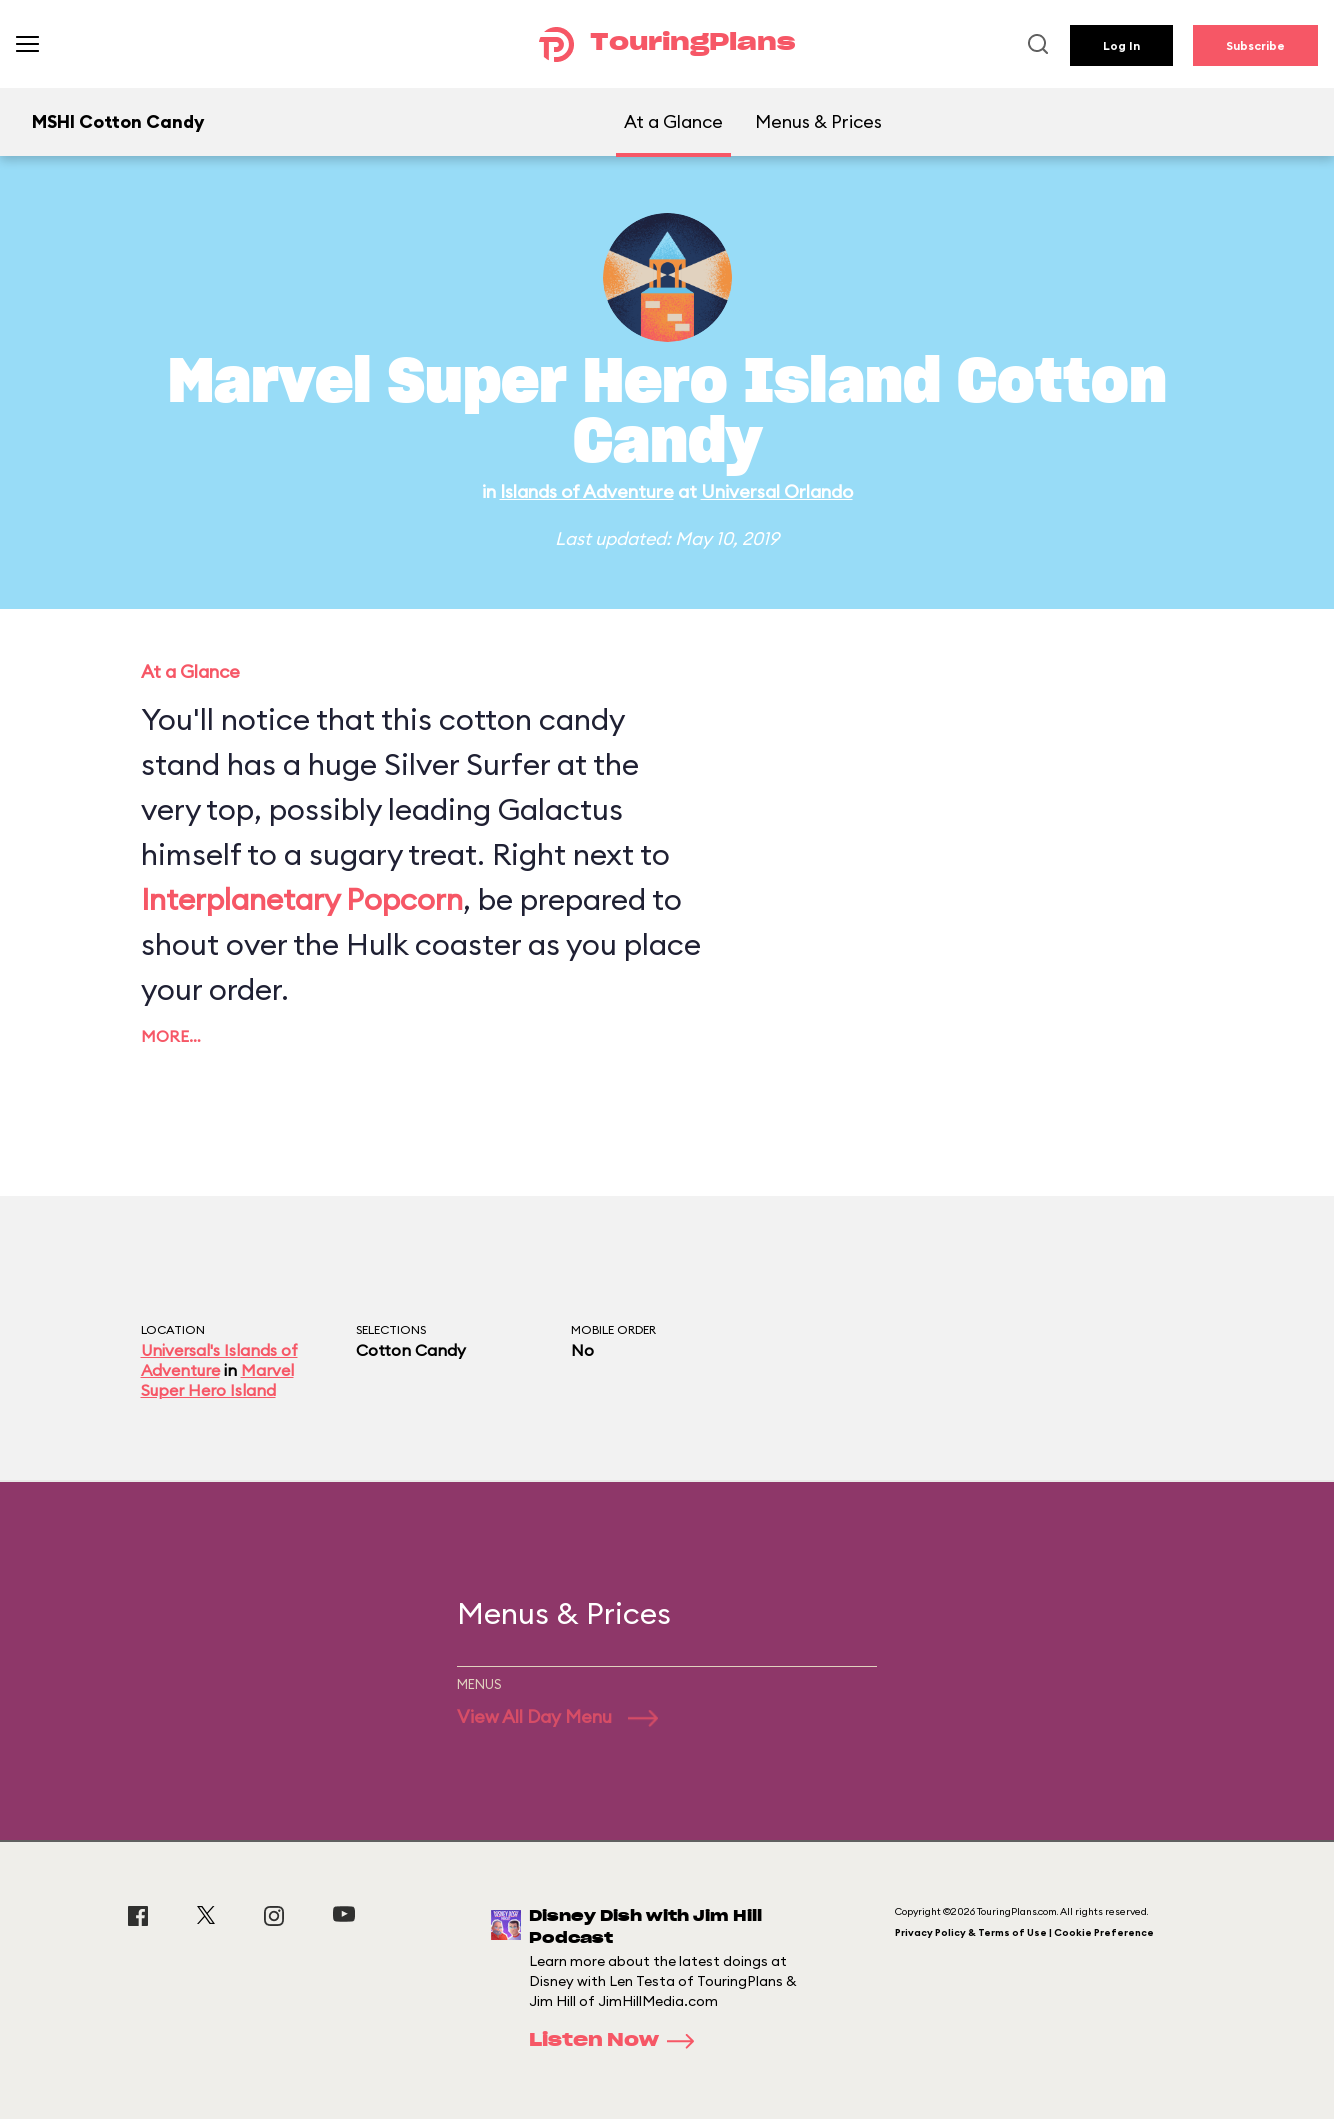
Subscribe (1255, 45)
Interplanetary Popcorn (302, 899)
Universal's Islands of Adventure (219, 1360)
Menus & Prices (818, 121)
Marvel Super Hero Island (217, 1380)
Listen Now (618, 2041)
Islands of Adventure (587, 491)
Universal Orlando (777, 491)
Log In (1121, 45)
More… (171, 1036)
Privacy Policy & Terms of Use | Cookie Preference (1024, 1932)
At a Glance (673, 121)
